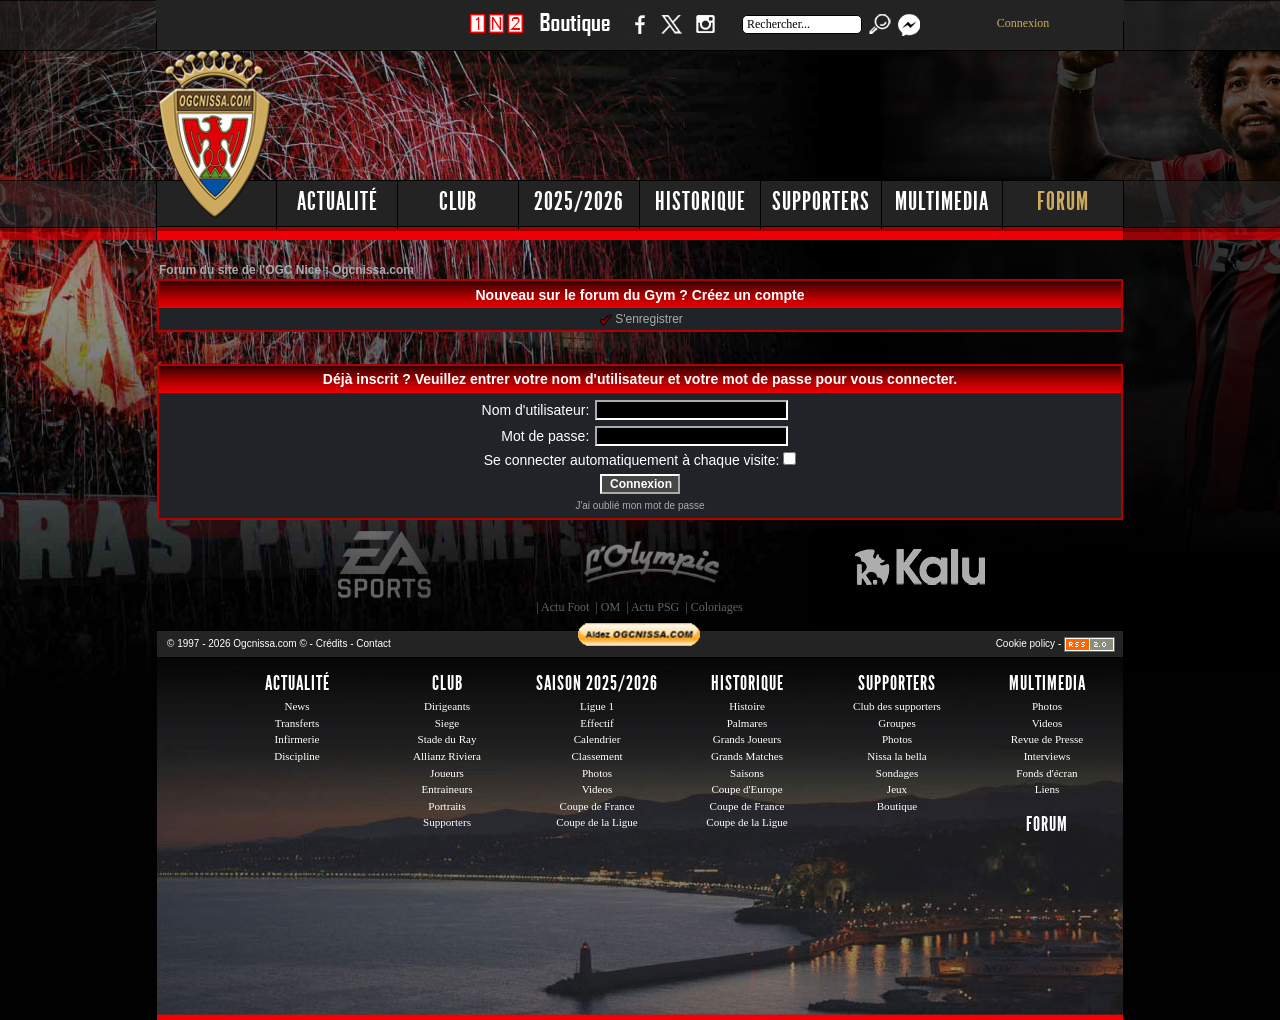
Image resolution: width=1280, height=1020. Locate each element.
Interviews (1047, 756)
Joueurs (447, 773)
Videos (597, 789)
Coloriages (717, 607)
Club (458, 201)
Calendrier (597, 739)
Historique (700, 201)
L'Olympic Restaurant (651, 565)
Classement (596, 756)
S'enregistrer (641, 319)
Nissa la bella (897, 756)
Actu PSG (655, 607)
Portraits (447, 806)
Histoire (747, 706)
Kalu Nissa (920, 565)
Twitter (671, 34)
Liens (1047, 789)
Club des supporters (897, 706)
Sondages (897, 773)
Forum (1063, 201)
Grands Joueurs (747, 739)
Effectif (597, 723)
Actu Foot (565, 607)
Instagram (705, 34)
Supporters (821, 201)
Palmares (747, 723)
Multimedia (942, 201)
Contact (373, 643)
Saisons (747, 773)
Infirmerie (297, 739)
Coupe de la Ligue (596, 822)
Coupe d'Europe (746, 789)
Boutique (574, 34)
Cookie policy (1025, 643)
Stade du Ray (447, 739)
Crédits (332, 643)
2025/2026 (579, 201)
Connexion (1023, 23)
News (296, 706)
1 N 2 (496, 34)
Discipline (296, 756)
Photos (597, 773)
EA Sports (386, 565)
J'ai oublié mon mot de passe (639, 505)
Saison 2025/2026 (597, 683)
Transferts (297, 723)
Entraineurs (447, 789)
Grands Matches (747, 756)
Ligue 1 (597, 706)
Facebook (637, 34)
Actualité (337, 201)
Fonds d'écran (1046, 773)
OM (610, 607)
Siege (447, 723)
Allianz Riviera (447, 756)
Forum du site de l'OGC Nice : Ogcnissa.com (286, 270)
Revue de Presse (1047, 739)
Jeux (897, 789)
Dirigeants (447, 706)
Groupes (896, 723)
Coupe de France (597, 806)
